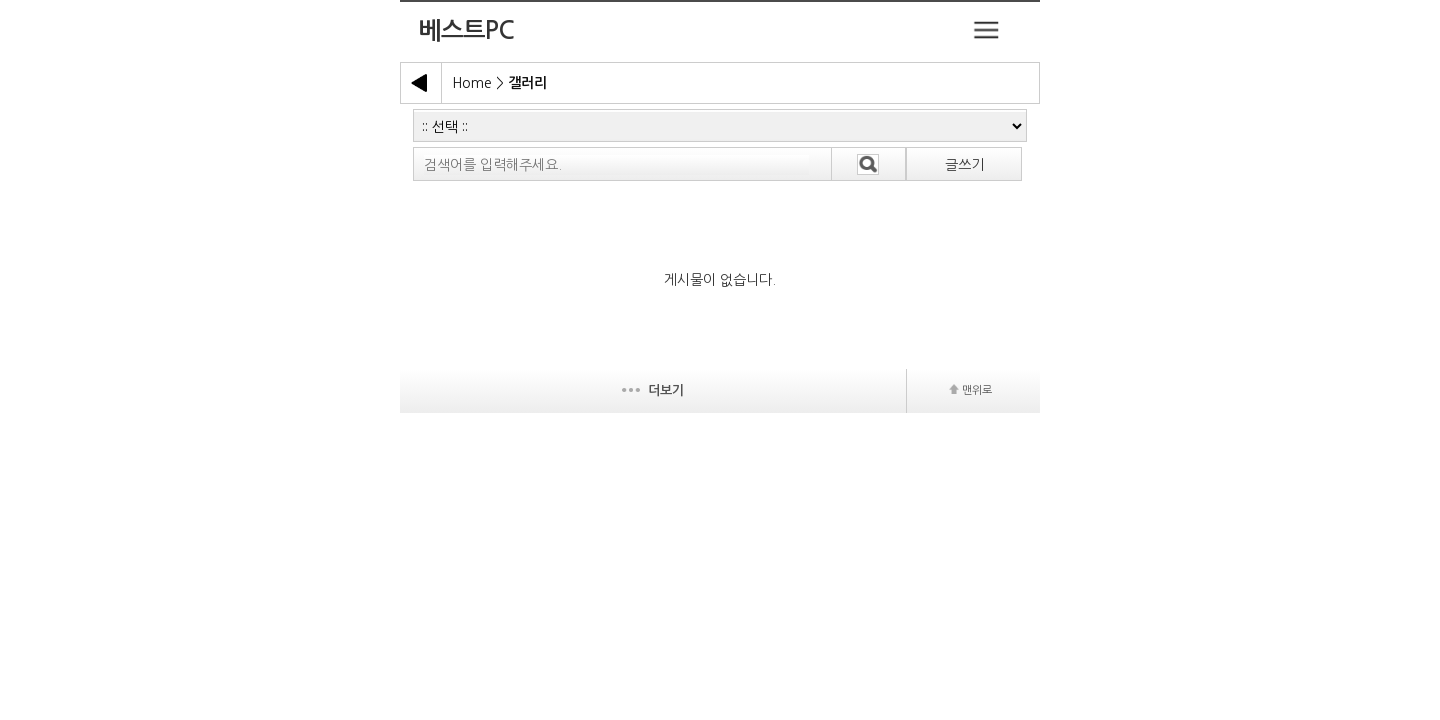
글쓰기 (964, 165)
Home (472, 83)
